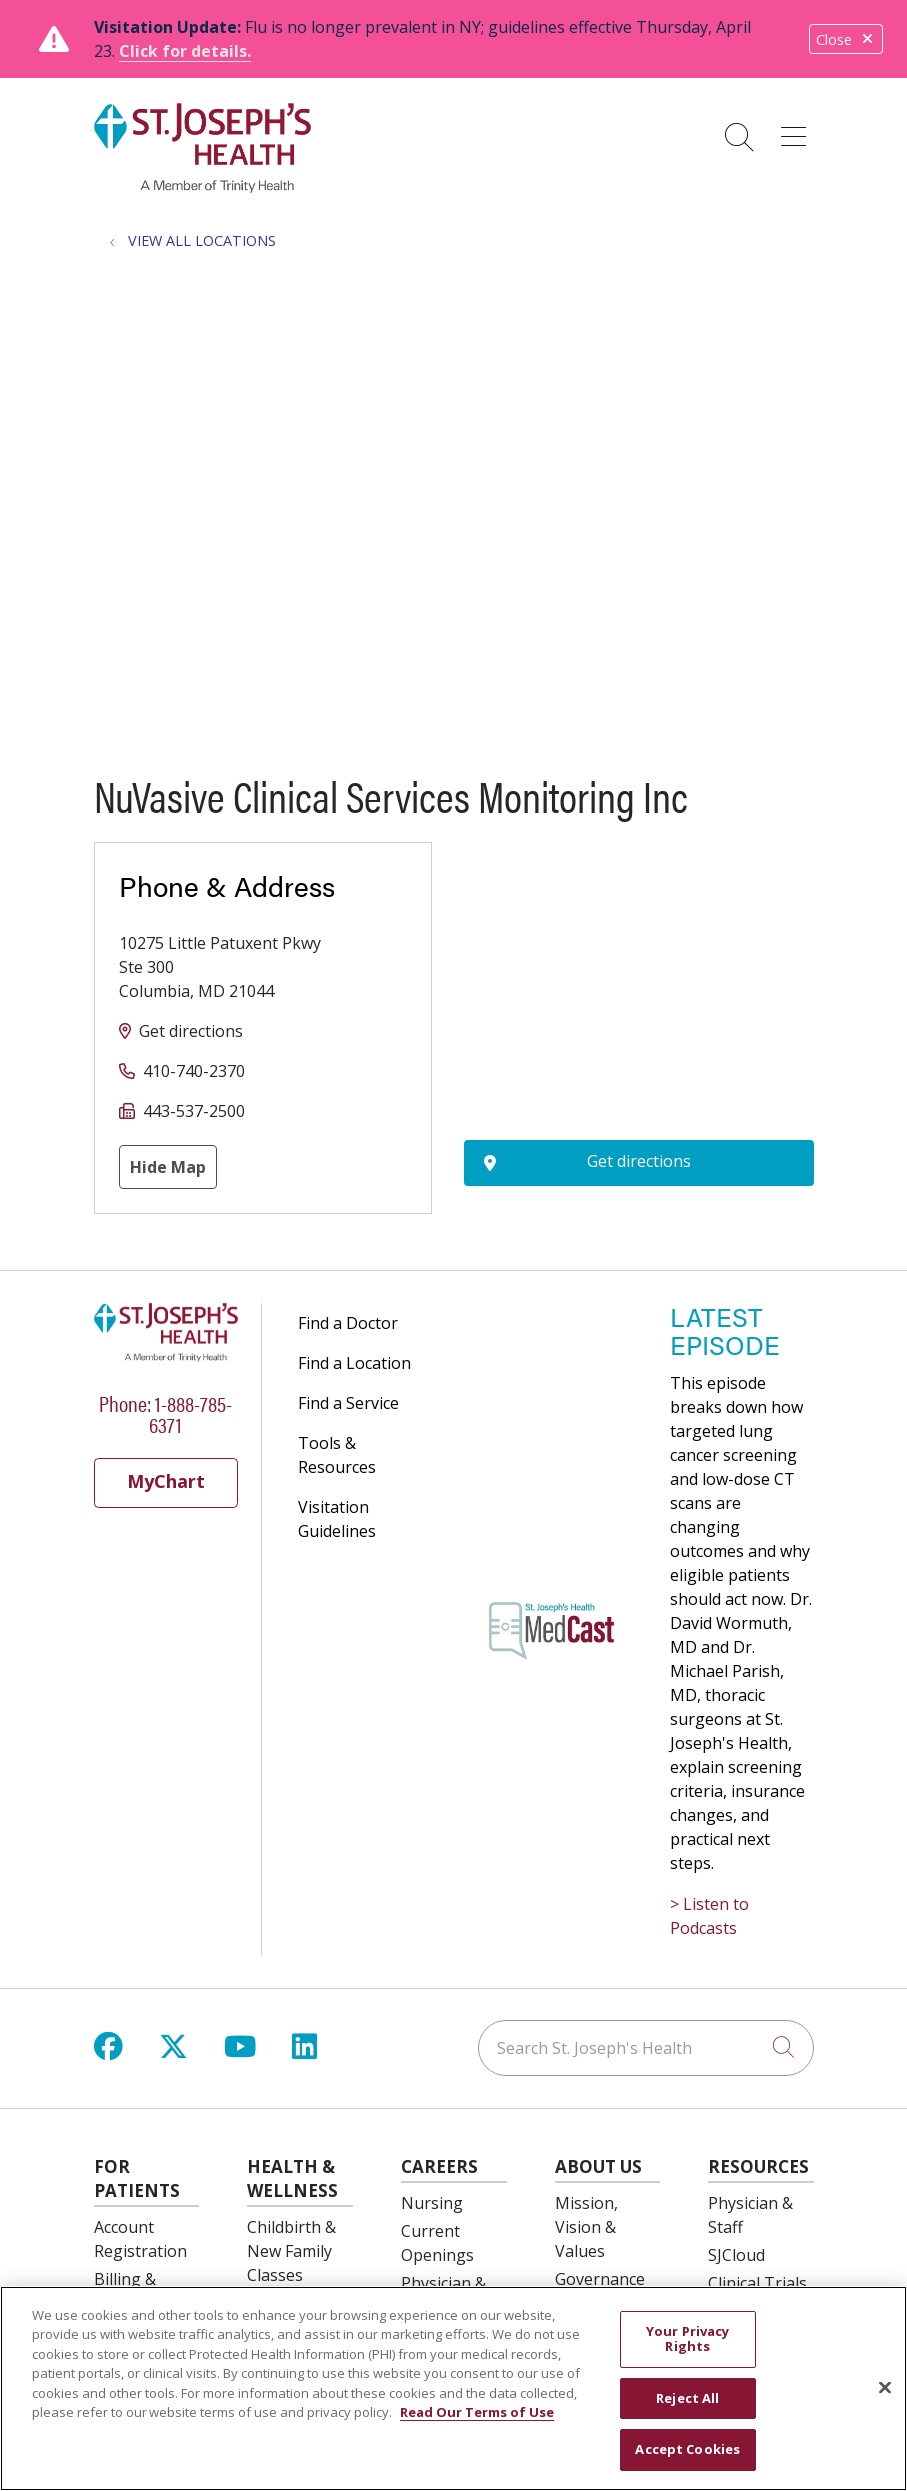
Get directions (191, 1031)
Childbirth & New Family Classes (291, 2251)
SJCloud (736, 2255)
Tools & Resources (337, 1455)
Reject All (687, 2398)
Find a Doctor (348, 1323)
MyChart (166, 1481)
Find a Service (348, 1403)
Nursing (432, 2203)
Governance (600, 2279)
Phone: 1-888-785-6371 (165, 1413)
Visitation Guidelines (337, 1519)
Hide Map (168, 1167)
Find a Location (354, 1363)
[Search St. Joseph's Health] (646, 2048)
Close (846, 39)
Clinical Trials (757, 2283)
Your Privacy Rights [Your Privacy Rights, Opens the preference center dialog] (688, 2339)
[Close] (885, 2388)
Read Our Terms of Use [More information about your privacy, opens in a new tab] (477, 2412)
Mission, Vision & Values (586, 2227)
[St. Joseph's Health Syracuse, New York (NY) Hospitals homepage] (203, 187)
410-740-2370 (194, 1071)
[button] (797, 130)
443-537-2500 (194, 1111)
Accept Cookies (687, 2449)
